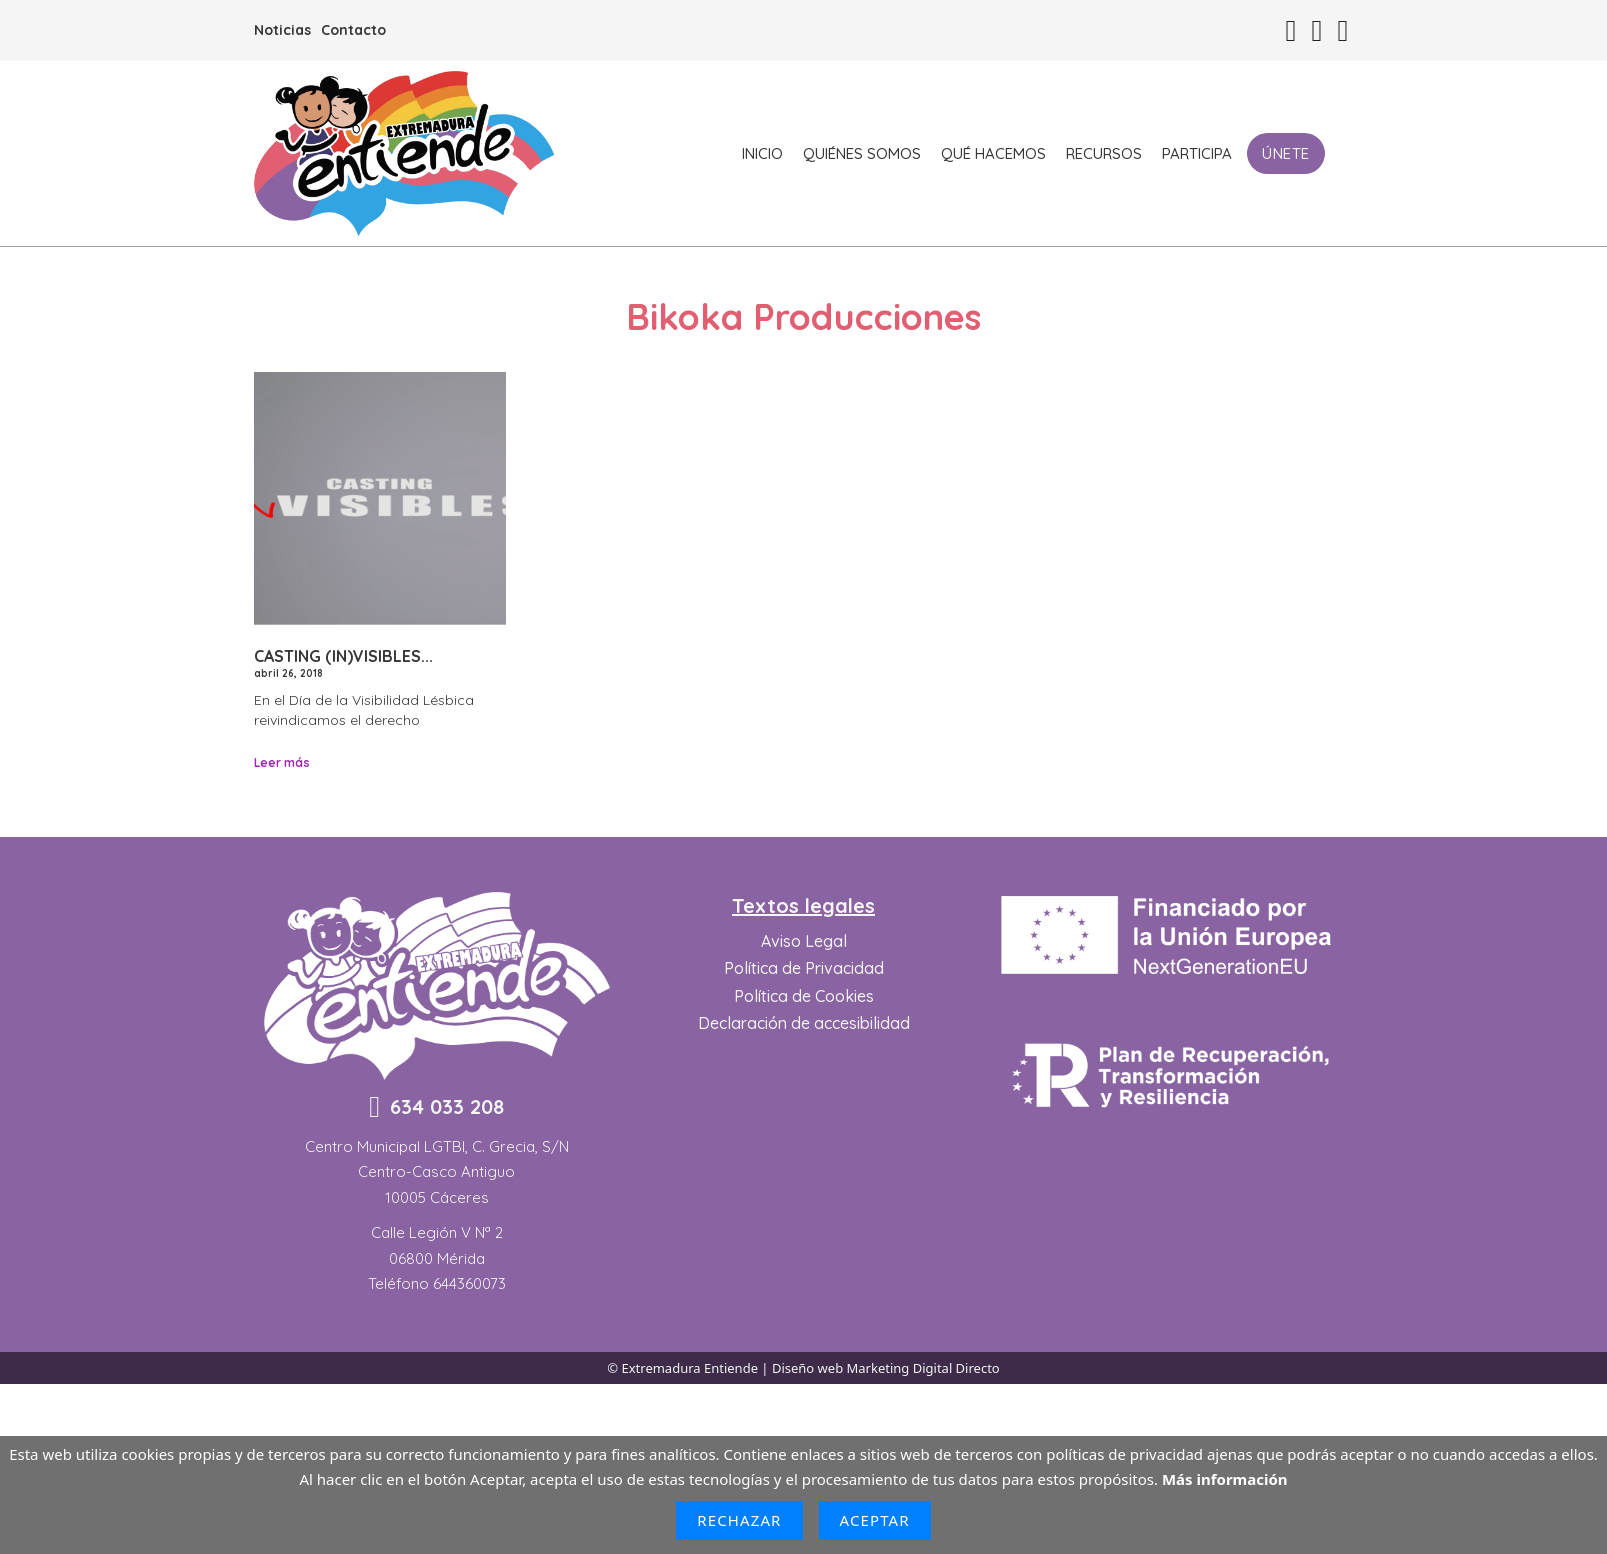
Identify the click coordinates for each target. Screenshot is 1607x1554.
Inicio (762, 153)
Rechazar (739, 1520)
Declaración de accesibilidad (804, 1023)
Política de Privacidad (804, 968)
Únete (1286, 153)
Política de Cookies (804, 996)
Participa (1197, 153)
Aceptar (875, 1520)
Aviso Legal (804, 941)
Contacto (353, 30)
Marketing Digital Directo (923, 1368)
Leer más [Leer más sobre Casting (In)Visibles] (282, 762)
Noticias (282, 30)
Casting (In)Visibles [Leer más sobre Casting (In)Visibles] (337, 656)
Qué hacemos (993, 153)
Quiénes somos (862, 153)
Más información (1225, 1479)
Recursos (1104, 153)
